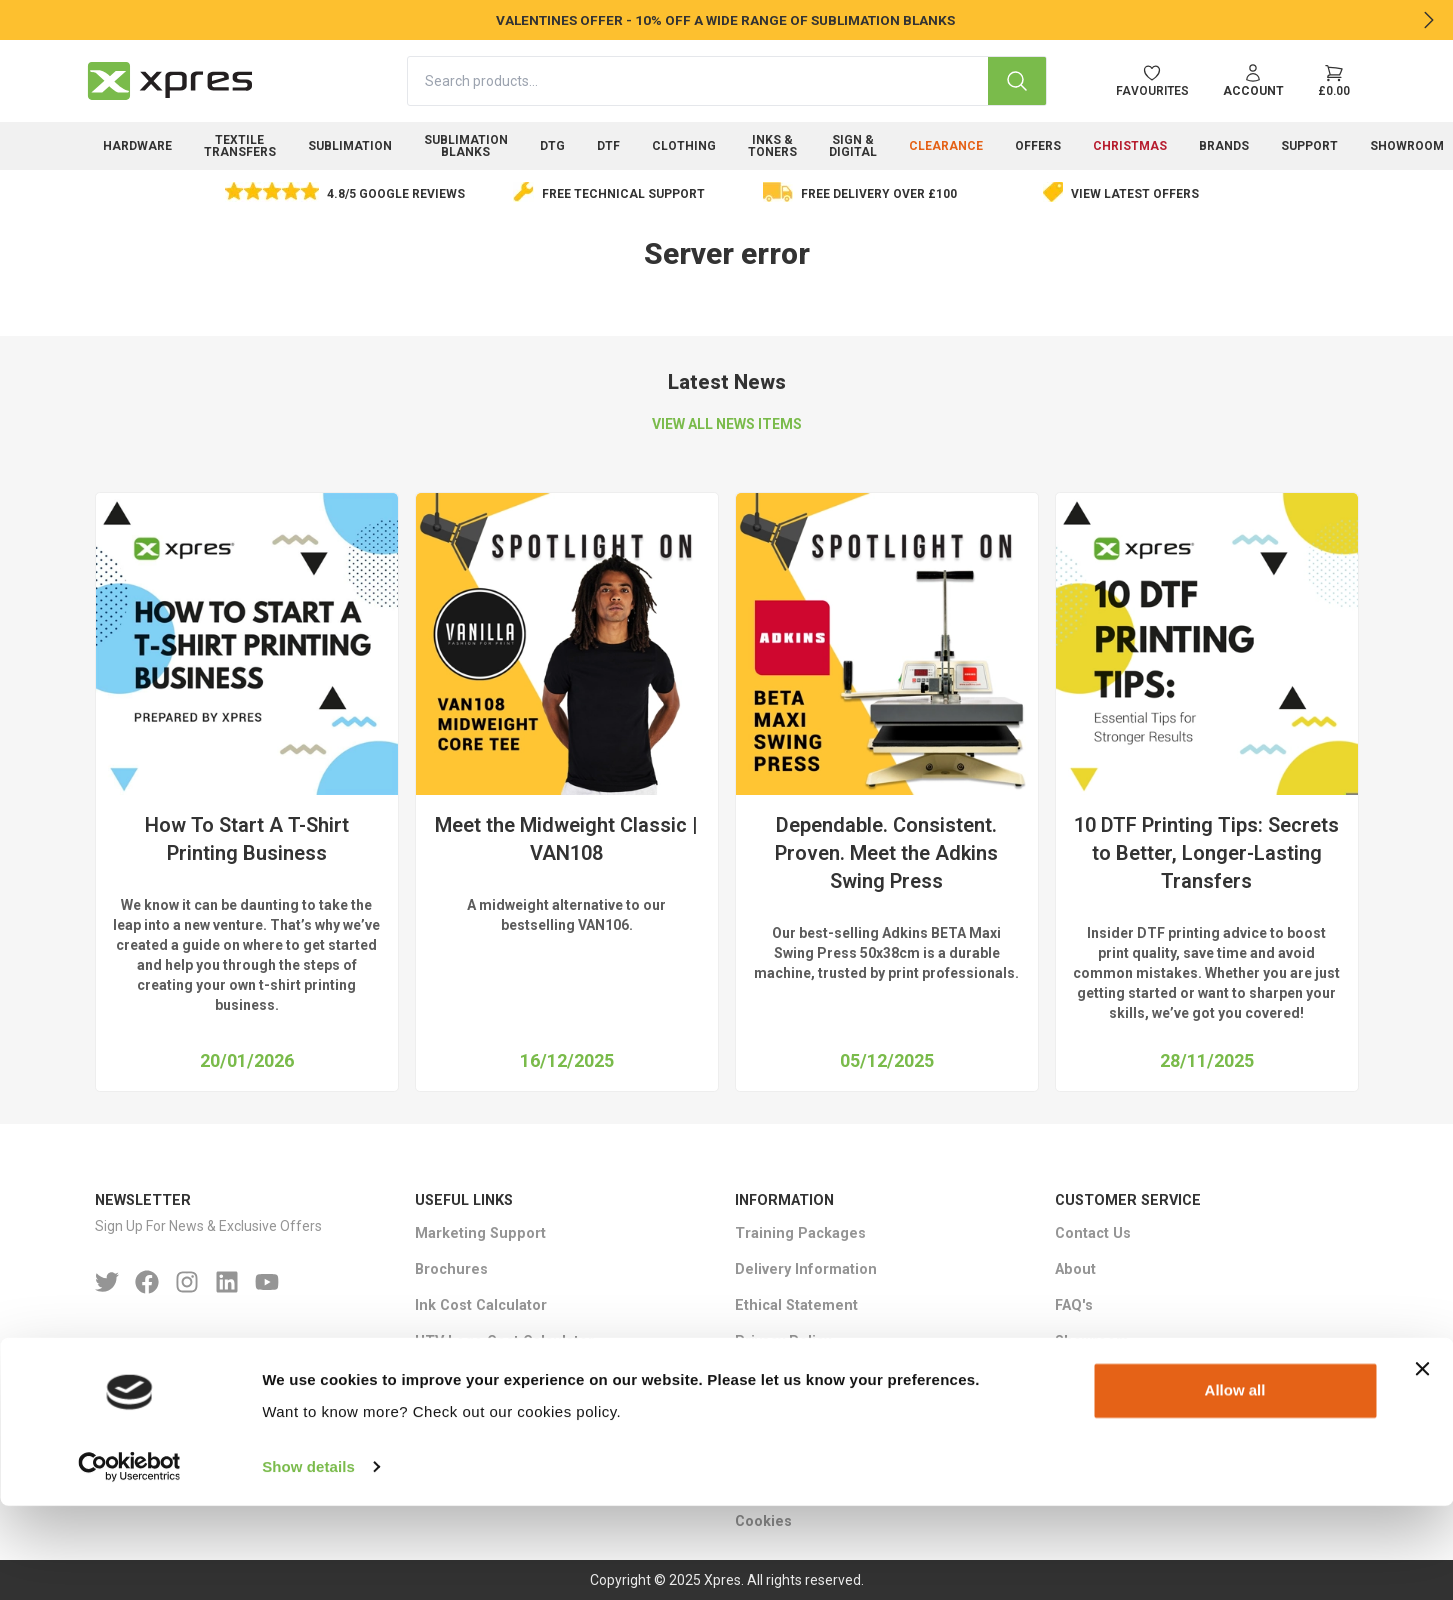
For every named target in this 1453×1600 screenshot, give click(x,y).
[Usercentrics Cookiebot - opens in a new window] (129, 1561)
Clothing (684, 146)
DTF (608, 146)
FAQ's (1074, 1305)
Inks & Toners (772, 146)
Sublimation (350, 146)
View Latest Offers (1135, 194)
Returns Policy (786, 1377)
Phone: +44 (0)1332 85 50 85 (191, 1379)
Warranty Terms (790, 1413)
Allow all (1235, 1485)
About (1075, 1269)
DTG (552, 146)
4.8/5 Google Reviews (396, 194)
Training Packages (800, 1233)
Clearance (946, 146)
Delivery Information (806, 1269)
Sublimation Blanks (466, 146)
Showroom (1092, 1341)
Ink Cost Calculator (481, 1305)
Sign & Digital (853, 146)
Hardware (137, 146)
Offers (1038, 146)
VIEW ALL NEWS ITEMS (727, 424)
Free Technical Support (623, 194)
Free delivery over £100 (879, 194)
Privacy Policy (783, 1341)
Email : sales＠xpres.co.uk (186, 1415)
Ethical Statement (796, 1305)
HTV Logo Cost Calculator (504, 1341)
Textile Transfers (240, 146)
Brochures (451, 1269)
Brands (1224, 146)
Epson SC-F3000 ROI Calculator (523, 1377)
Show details (308, 1560)
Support (1309, 146)
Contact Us (1093, 1233)
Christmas (1130, 146)
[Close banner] (1422, 1464)
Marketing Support (480, 1233)
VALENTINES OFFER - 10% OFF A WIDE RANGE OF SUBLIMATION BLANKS (727, 20)
